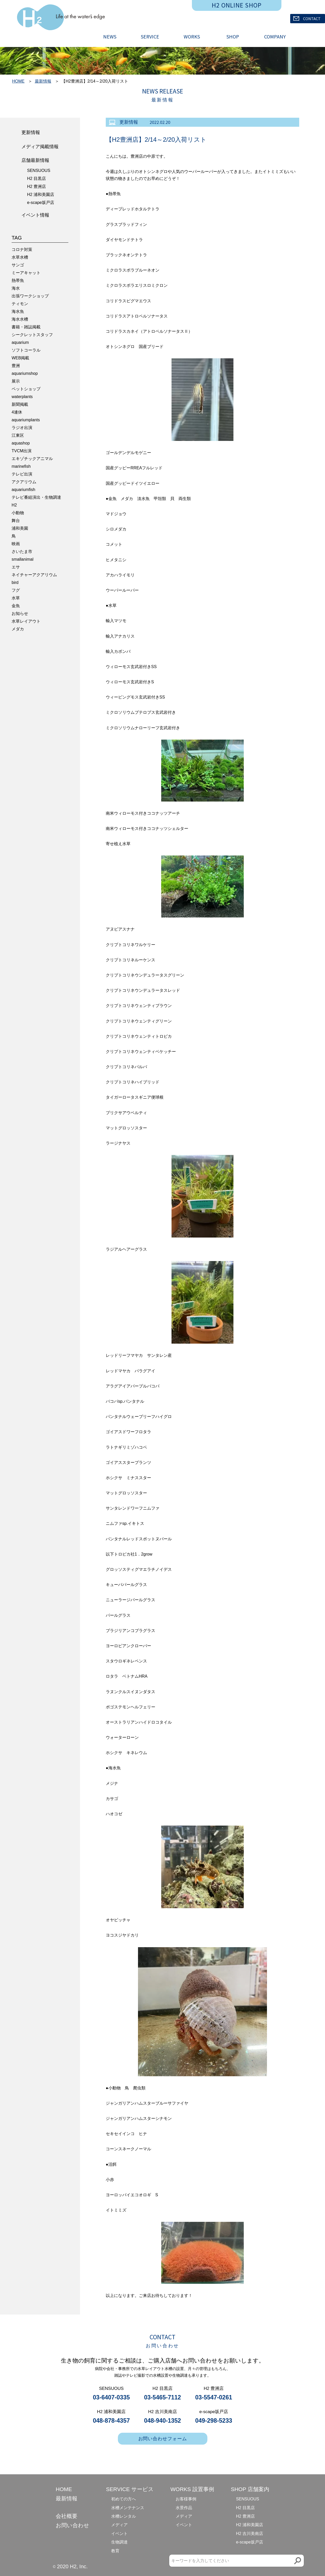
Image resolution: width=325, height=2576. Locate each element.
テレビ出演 (22, 474)
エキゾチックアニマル (32, 458)
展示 (16, 381)
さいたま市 (22, 551)
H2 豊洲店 (36, 186)
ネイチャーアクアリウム (34, 575)
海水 (16, 288)
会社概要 (66, 2516)
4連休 (17, 412)
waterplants (22, 396)
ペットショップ (26, 389)
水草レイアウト (26, 621)
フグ (16, 590)
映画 (16, 544)
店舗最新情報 (35, 160)
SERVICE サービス (130, 2489)
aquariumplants (26, 420)
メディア (119, 2525)
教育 (115, 2551)
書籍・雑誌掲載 (26, 327)
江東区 (18, 435)
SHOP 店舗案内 (250, 2489)
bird (15, 582)
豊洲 (16, 365)
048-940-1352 (162, 2420)
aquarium (20, 342)
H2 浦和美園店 (40, 194)
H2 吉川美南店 (249, 2533)
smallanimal (22, 559)
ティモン (20, 304)
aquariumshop (25, 373)
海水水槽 (20, 319)
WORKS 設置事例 (192, 2489)
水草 (16, 598)
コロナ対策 (22, 249)
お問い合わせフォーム (162, 2438)
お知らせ (20, 613)
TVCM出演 (21, 451)
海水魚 (18, 311)
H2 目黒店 (36, 178)
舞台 (16, 520)
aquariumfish (23, 489)
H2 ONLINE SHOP (237, 5)
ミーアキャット (26, 273)
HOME (18, 81)
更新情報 (30, 132)
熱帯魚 (18, 280)
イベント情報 (35, 215)
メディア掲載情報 (40, 146)
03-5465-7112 (162, 2397)
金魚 (16, 606)
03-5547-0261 (213, 2397)
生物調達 (119, 2542)
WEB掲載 (20, 358)
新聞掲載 (20, 404)
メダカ (18, 629)
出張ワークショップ (30, 296)
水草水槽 (20, 257)
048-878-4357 (111, 2420)
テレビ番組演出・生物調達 (36, 497)
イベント (119, 2533)
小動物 (18, 513)
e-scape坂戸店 (40, 202)
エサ (16, 567)
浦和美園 (20, 528)
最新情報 (43, 81)
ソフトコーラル (26, 350)
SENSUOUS (38, 170)
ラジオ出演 (22, 427)
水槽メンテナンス (127, 2508)
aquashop (21, 443)
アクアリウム (24, 482)
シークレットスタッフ (32, 334)
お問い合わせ (72, 2525)
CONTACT (307, 18)
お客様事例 (186, 2499)
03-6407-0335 (111, 2397)
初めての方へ (123, 2499)
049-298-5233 (213, 2420)
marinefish (21, 466)
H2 (14, 505)
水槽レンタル (123, 2516)
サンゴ (18, 265)
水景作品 (184, 2508)
